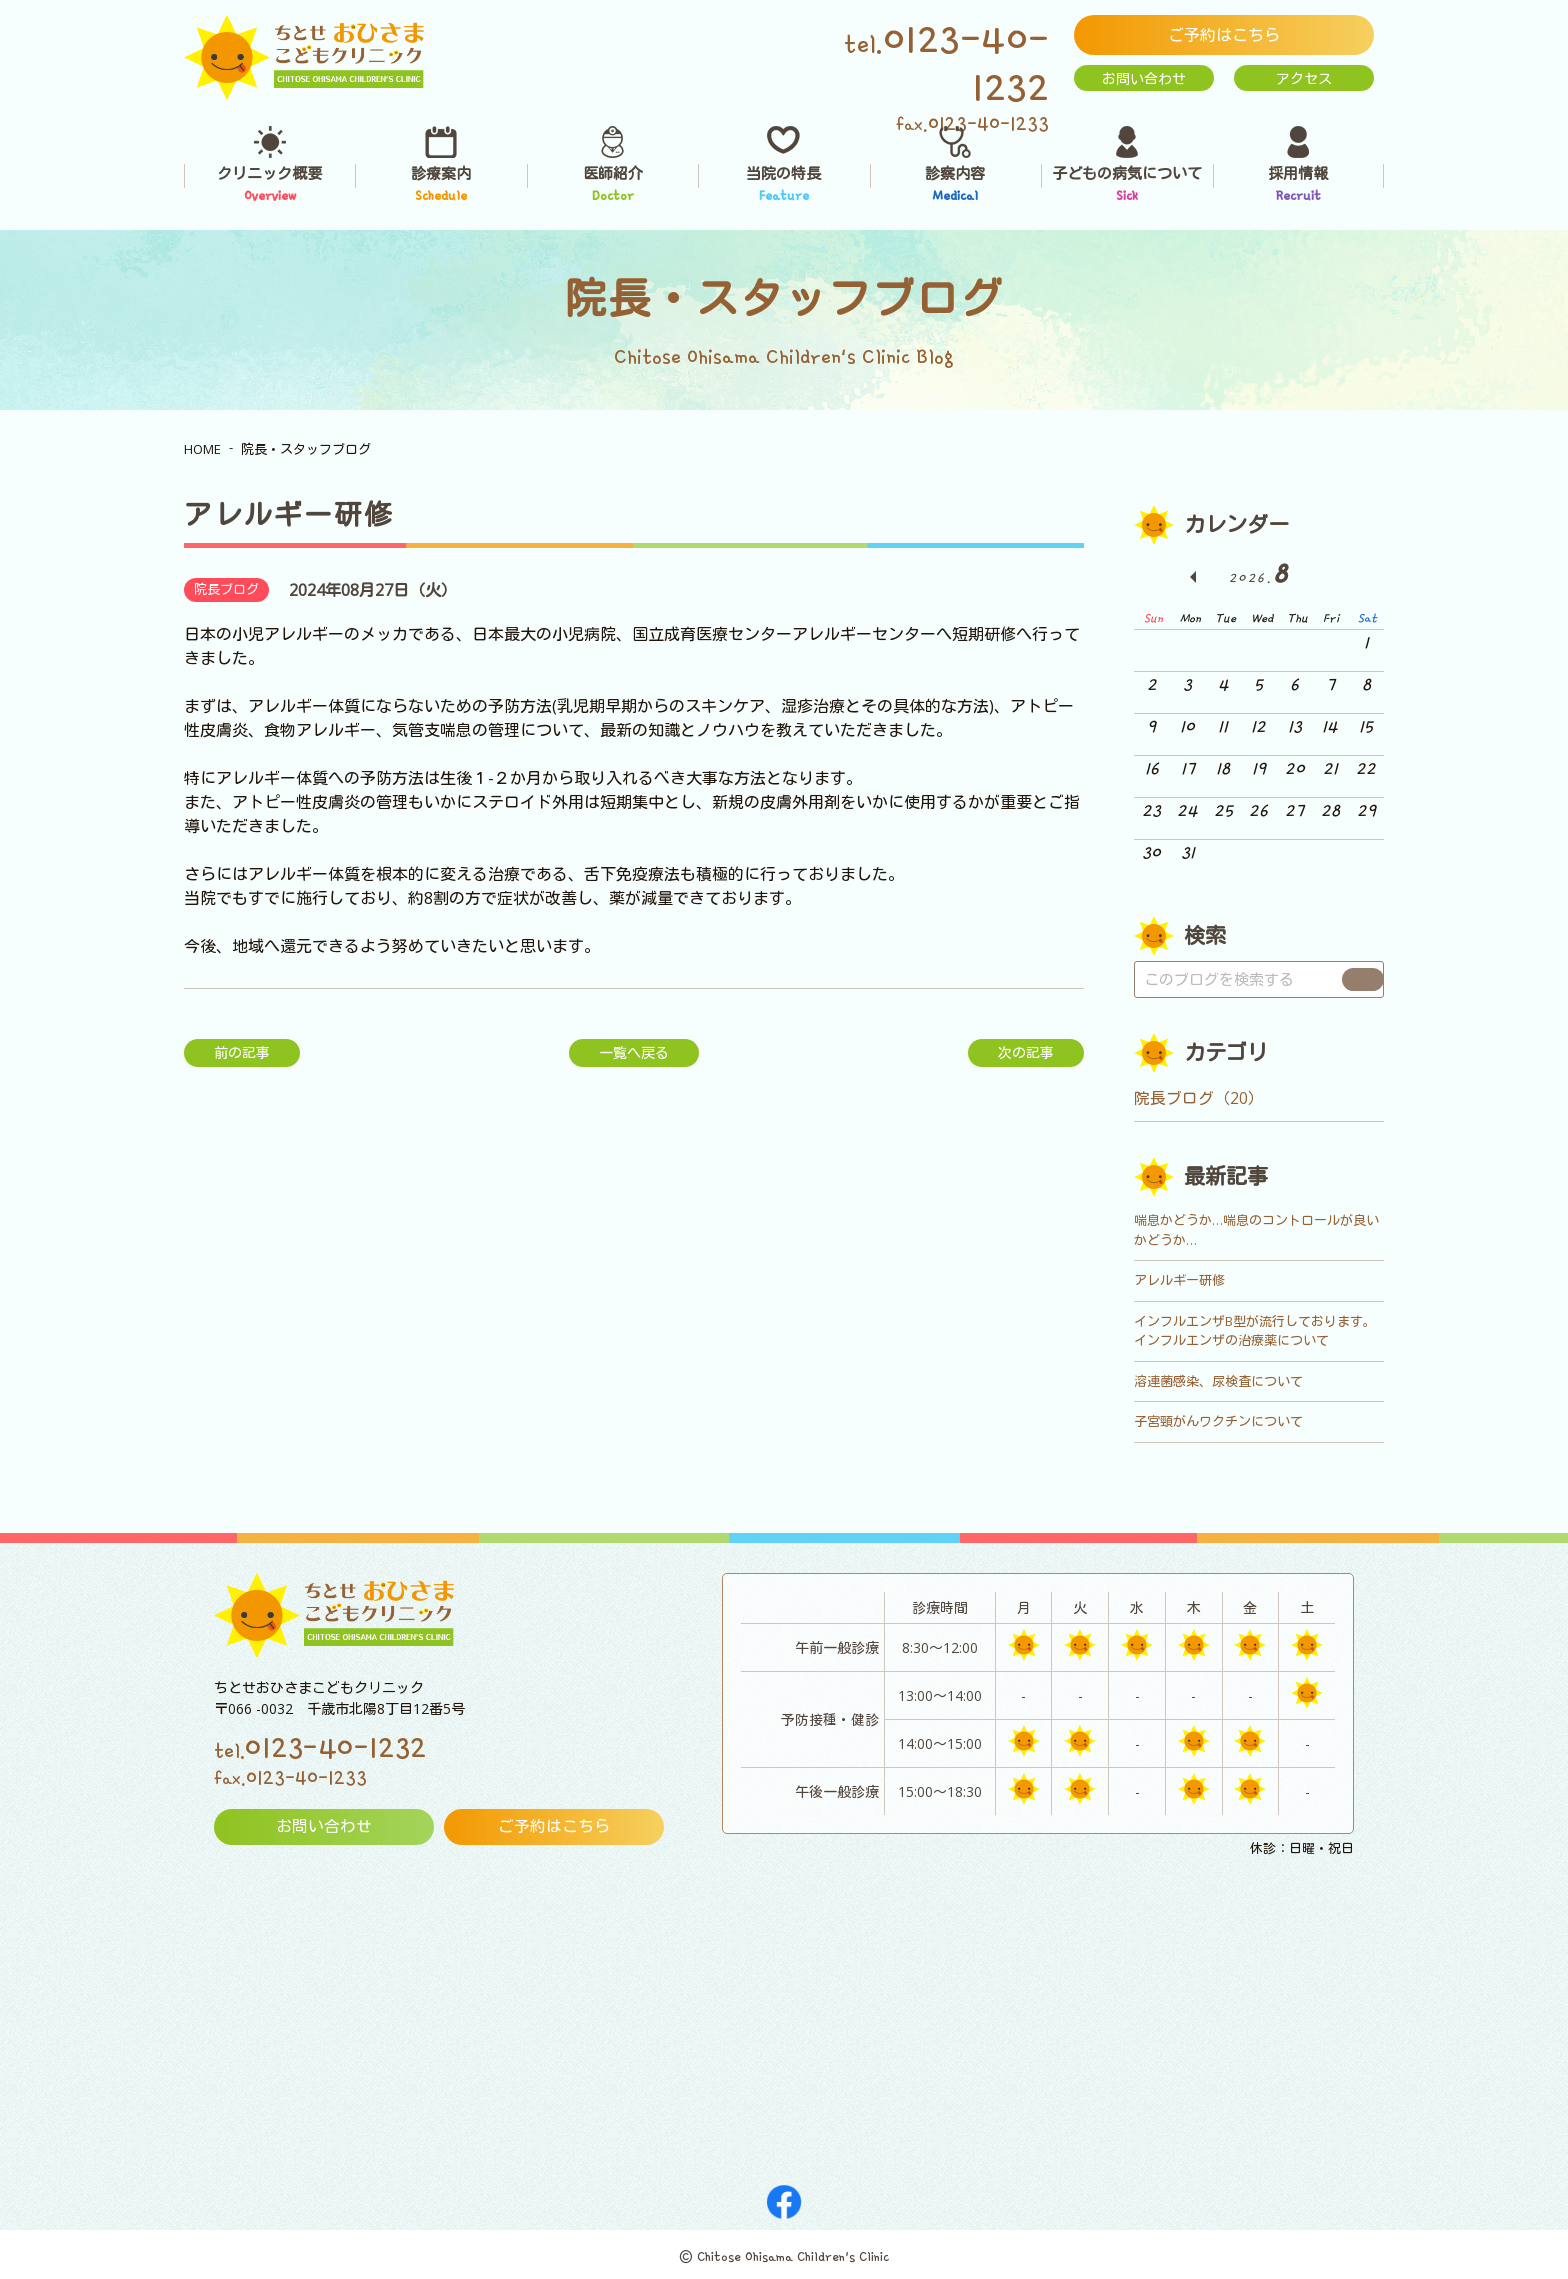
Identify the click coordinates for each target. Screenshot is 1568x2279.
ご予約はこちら (1224, 35)
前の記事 (242, 1052)
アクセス (1304, 78)
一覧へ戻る (634, 1052)
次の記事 (1026, 1052)
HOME (202, 449)
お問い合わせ (1144, 78)
